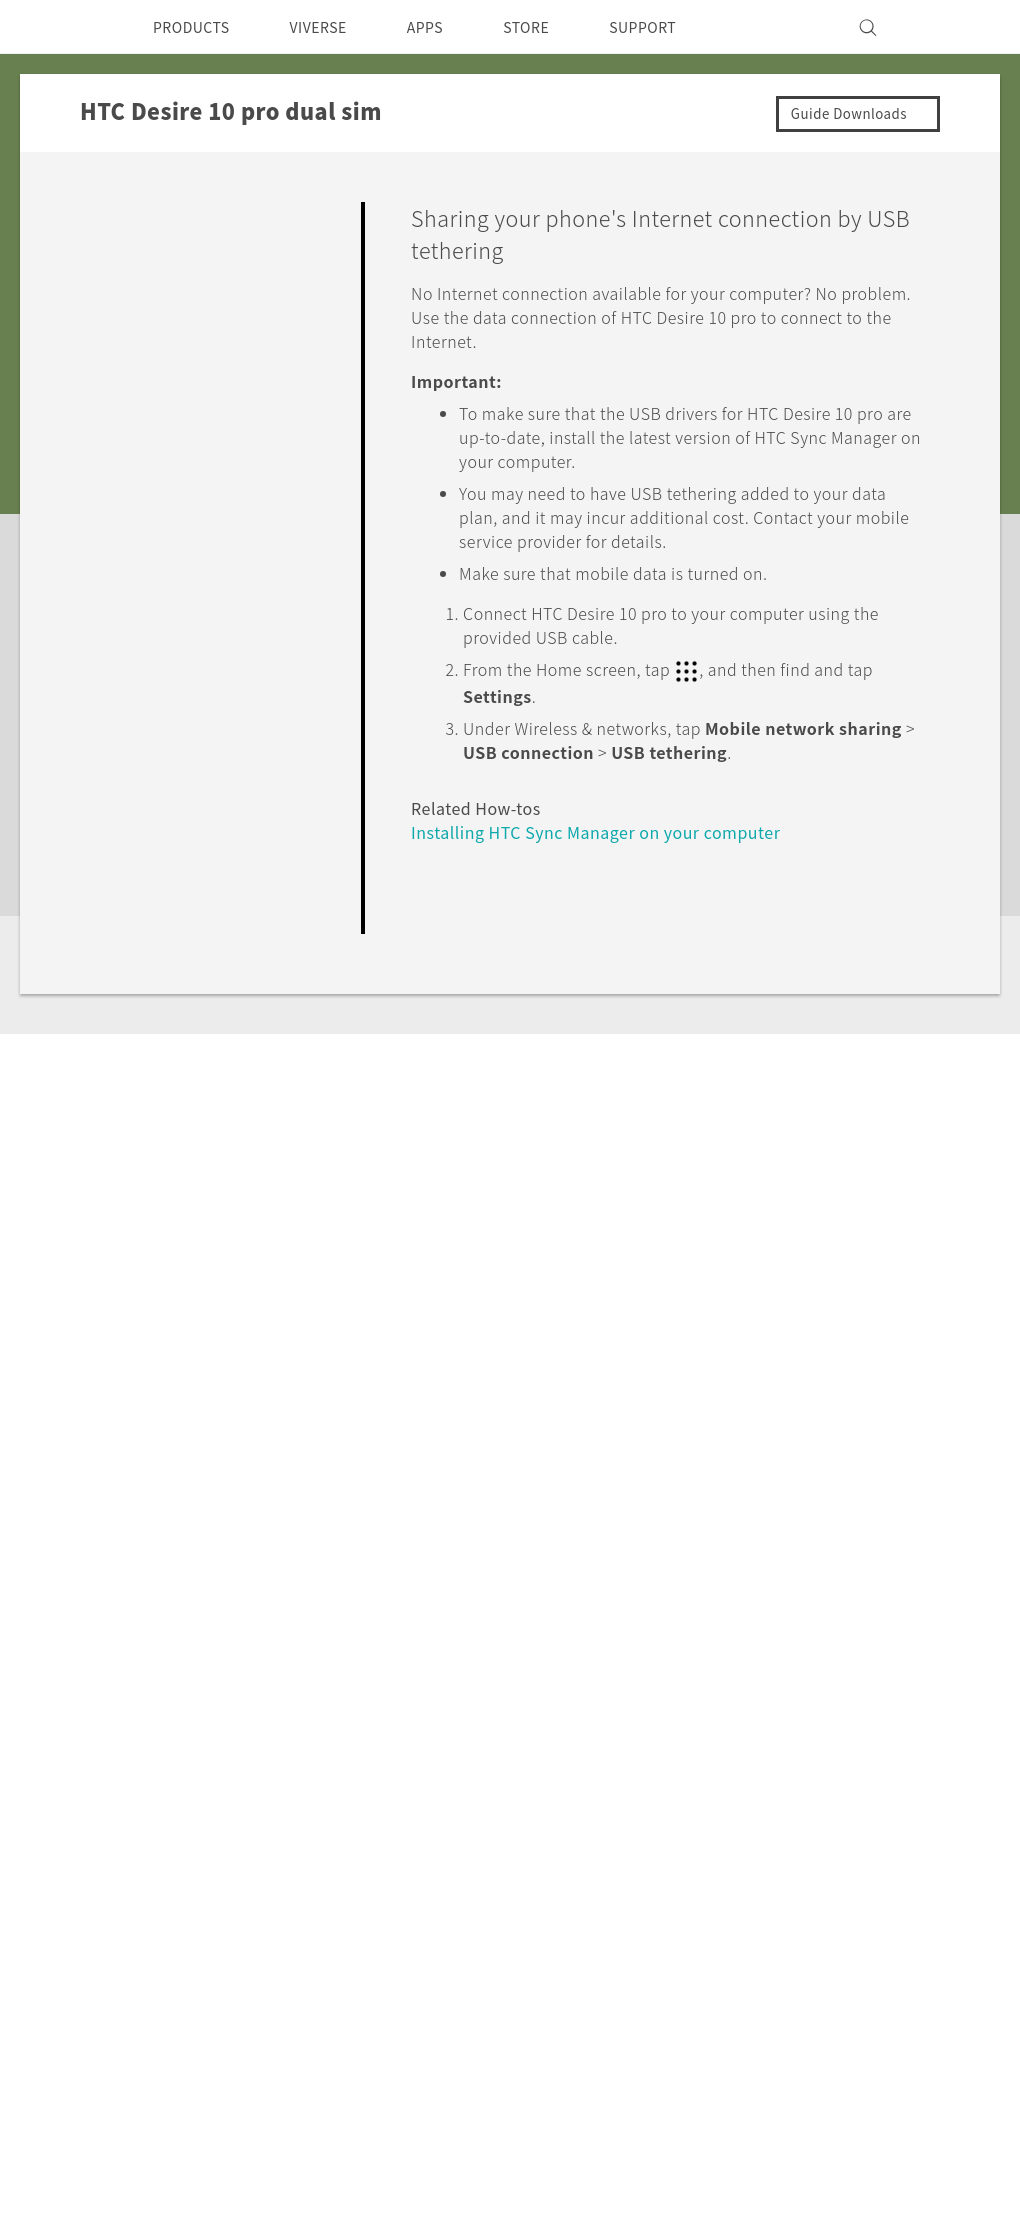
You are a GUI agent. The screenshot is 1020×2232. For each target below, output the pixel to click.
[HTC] (69, 27)
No (888, 952)
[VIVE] (948, 27)
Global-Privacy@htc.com (874, 2181)
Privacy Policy (664, 1916)
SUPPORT (683, 27)
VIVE (175, 1964)
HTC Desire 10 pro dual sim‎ (296, 1669)
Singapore (113, 1908)
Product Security (675, 1943)
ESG (628, 1862)
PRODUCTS (197, 27)
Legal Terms (930, 2132)
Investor (643, 1889)
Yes (809, 952)
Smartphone (203, 1889)
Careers (640, 1970)
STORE (559, 27)
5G (166, 1862)
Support (127, 1669)
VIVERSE (335, 27)
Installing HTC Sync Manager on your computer (614, 829)
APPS (451, 27)
